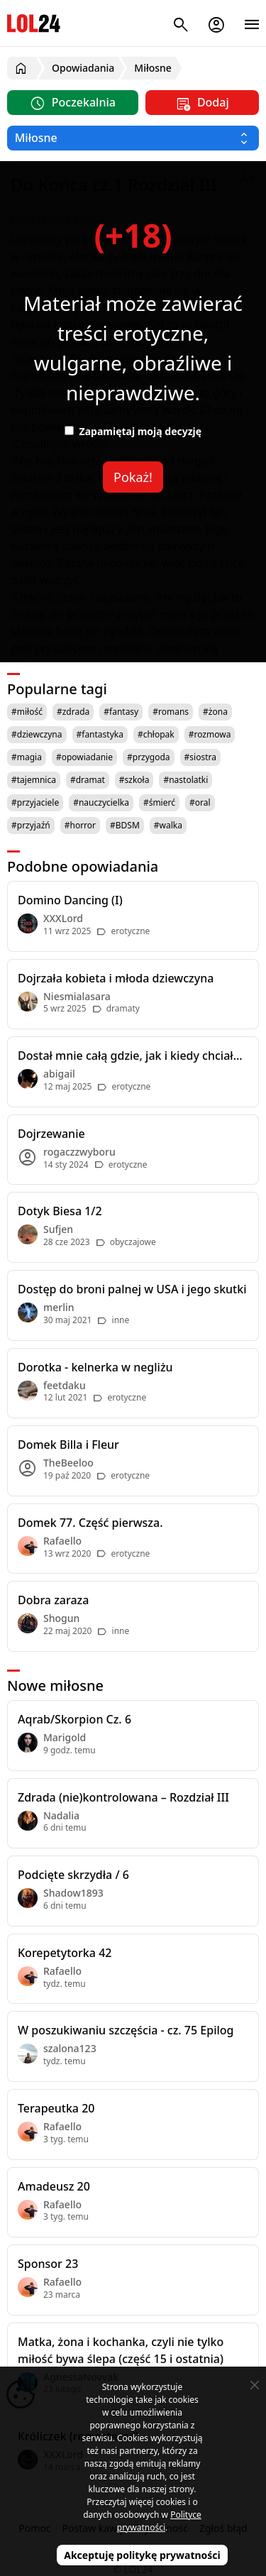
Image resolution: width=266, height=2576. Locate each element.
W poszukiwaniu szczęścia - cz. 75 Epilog (125, 2030)
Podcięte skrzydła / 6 (73, 1874)
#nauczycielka (101, 802)
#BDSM (125, 825)
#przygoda (148, 757)
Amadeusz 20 (54, 2186)
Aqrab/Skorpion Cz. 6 (74, 1719)
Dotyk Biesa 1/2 (60, 1211)
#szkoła (134, 780)
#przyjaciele (35, 802)
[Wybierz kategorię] (133, 138)
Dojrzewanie (51, 1133)
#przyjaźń (30, 825)
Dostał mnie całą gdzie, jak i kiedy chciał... (130, 1055)
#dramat (87, 780)
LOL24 (33, 23)
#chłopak (156, 734)
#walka (168, 825)
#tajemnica (33, 780)
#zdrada (73, 712)
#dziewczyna (36, 734)
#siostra (200, 757)
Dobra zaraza (53, 1600)
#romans (171, 712)
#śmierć (159, 802)
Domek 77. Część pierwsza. (90, 1522)
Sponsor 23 (48, 2263)
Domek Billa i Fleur (68, 1444)
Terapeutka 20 (56, 2108)
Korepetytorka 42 (64, 1953)
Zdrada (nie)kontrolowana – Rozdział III (123, 1797)
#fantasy (121, 712)
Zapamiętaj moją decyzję (133, 431)
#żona (215, 712)
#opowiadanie (84, 757)
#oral (200, 802)
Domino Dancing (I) (70, 900)
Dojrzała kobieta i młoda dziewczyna (116, 978)
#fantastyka (100, 734)
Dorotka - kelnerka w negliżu (95, 1367)
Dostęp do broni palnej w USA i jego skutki (132, 1289)
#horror (80, 825)
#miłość (27, 712)
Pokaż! (133, 477)
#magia (26, 757)
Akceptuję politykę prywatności (142, 2555)
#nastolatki (185, 780)
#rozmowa (210, 734)
